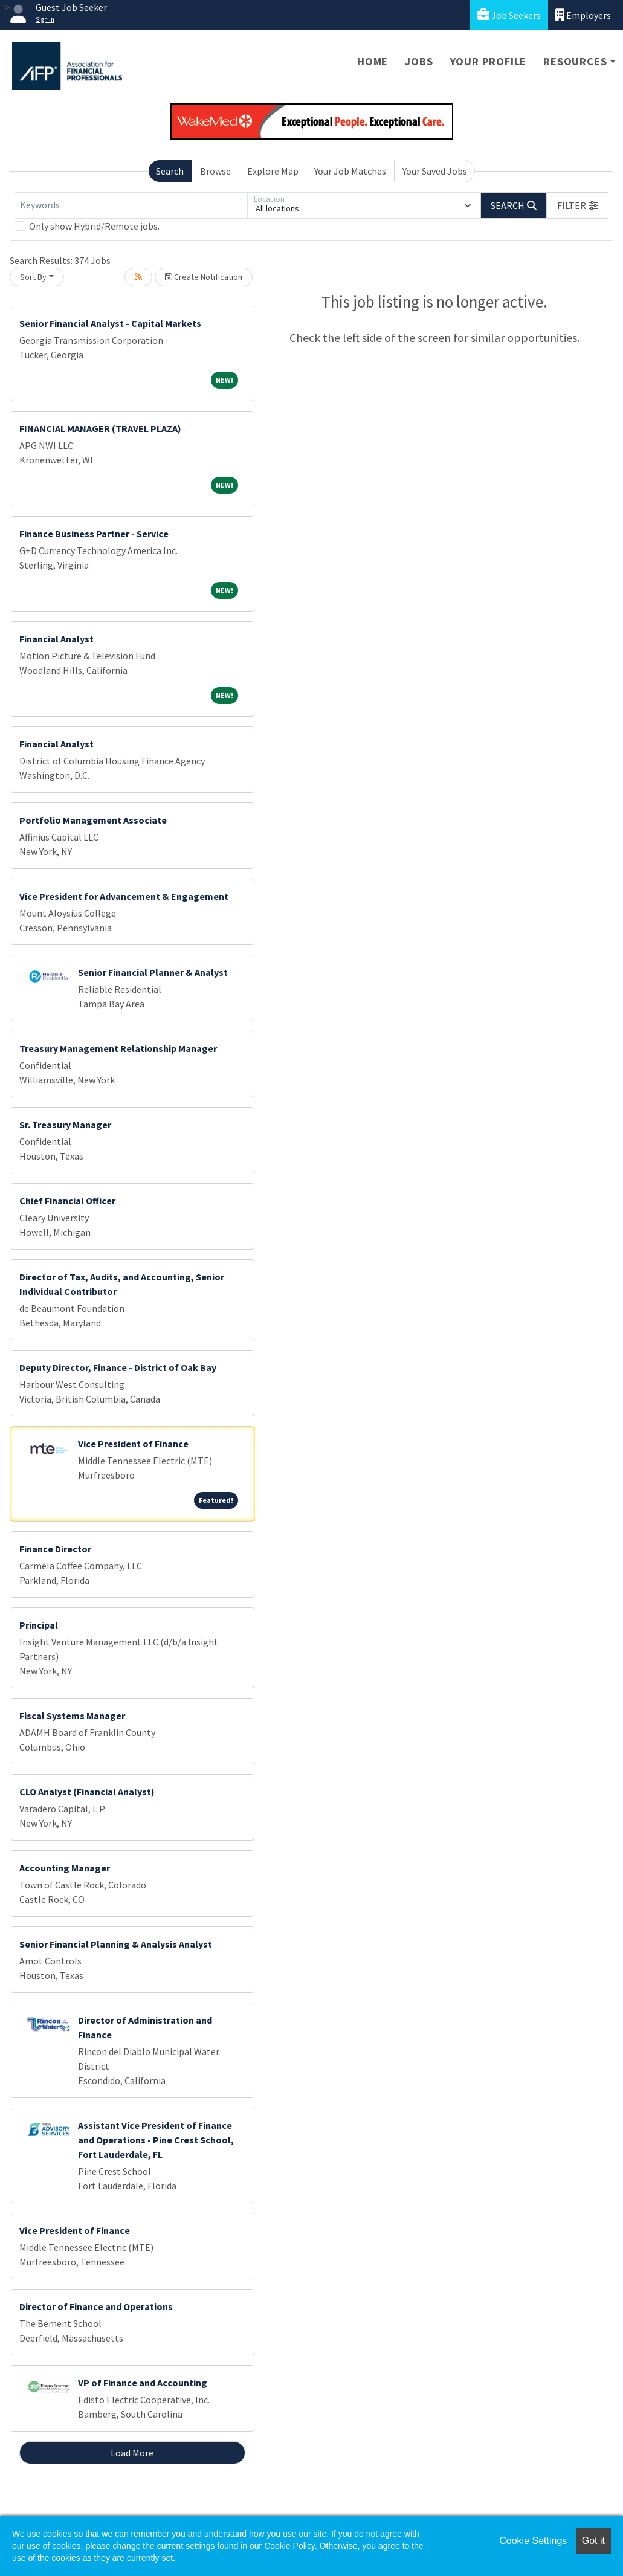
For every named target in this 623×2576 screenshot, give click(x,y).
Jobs (419, 61)
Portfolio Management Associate (93, 820)
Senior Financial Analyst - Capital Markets (110, 323)
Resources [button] (575, 61)
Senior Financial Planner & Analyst (153, 972)
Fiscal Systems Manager (72, 1715)
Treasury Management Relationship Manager (118, 1048)
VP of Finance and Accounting (142, 2383)
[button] (577, 205)
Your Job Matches (350, 171)
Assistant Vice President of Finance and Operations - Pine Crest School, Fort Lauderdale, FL (156, 2139)
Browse (215, 171)
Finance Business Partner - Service (94, 534)
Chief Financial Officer (67, 1201)
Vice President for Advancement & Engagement (123, 896)
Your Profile (488, 61)
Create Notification (203, 276)
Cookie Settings (533, 2541)
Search (170, 171)
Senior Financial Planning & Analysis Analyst (115, 1944)
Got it (593, 2541)
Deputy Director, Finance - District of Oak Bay (117, 1367)
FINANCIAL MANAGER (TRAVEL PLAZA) (100, 428)
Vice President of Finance (133, 1444)
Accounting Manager (64, 1868)
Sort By (33, 276)
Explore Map (273, 171)
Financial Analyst (56, 639)
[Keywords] (131, 205)
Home (372, 61)
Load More (132, 2453)
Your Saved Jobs (434, 171)
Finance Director (55, 1549)
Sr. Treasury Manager (65, 1125)
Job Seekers (509, 14)
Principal (38, 1625)
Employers (583, 14)
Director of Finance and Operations (96, 2306)
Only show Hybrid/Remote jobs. (94, 226)
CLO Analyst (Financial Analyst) (87, 1792)
